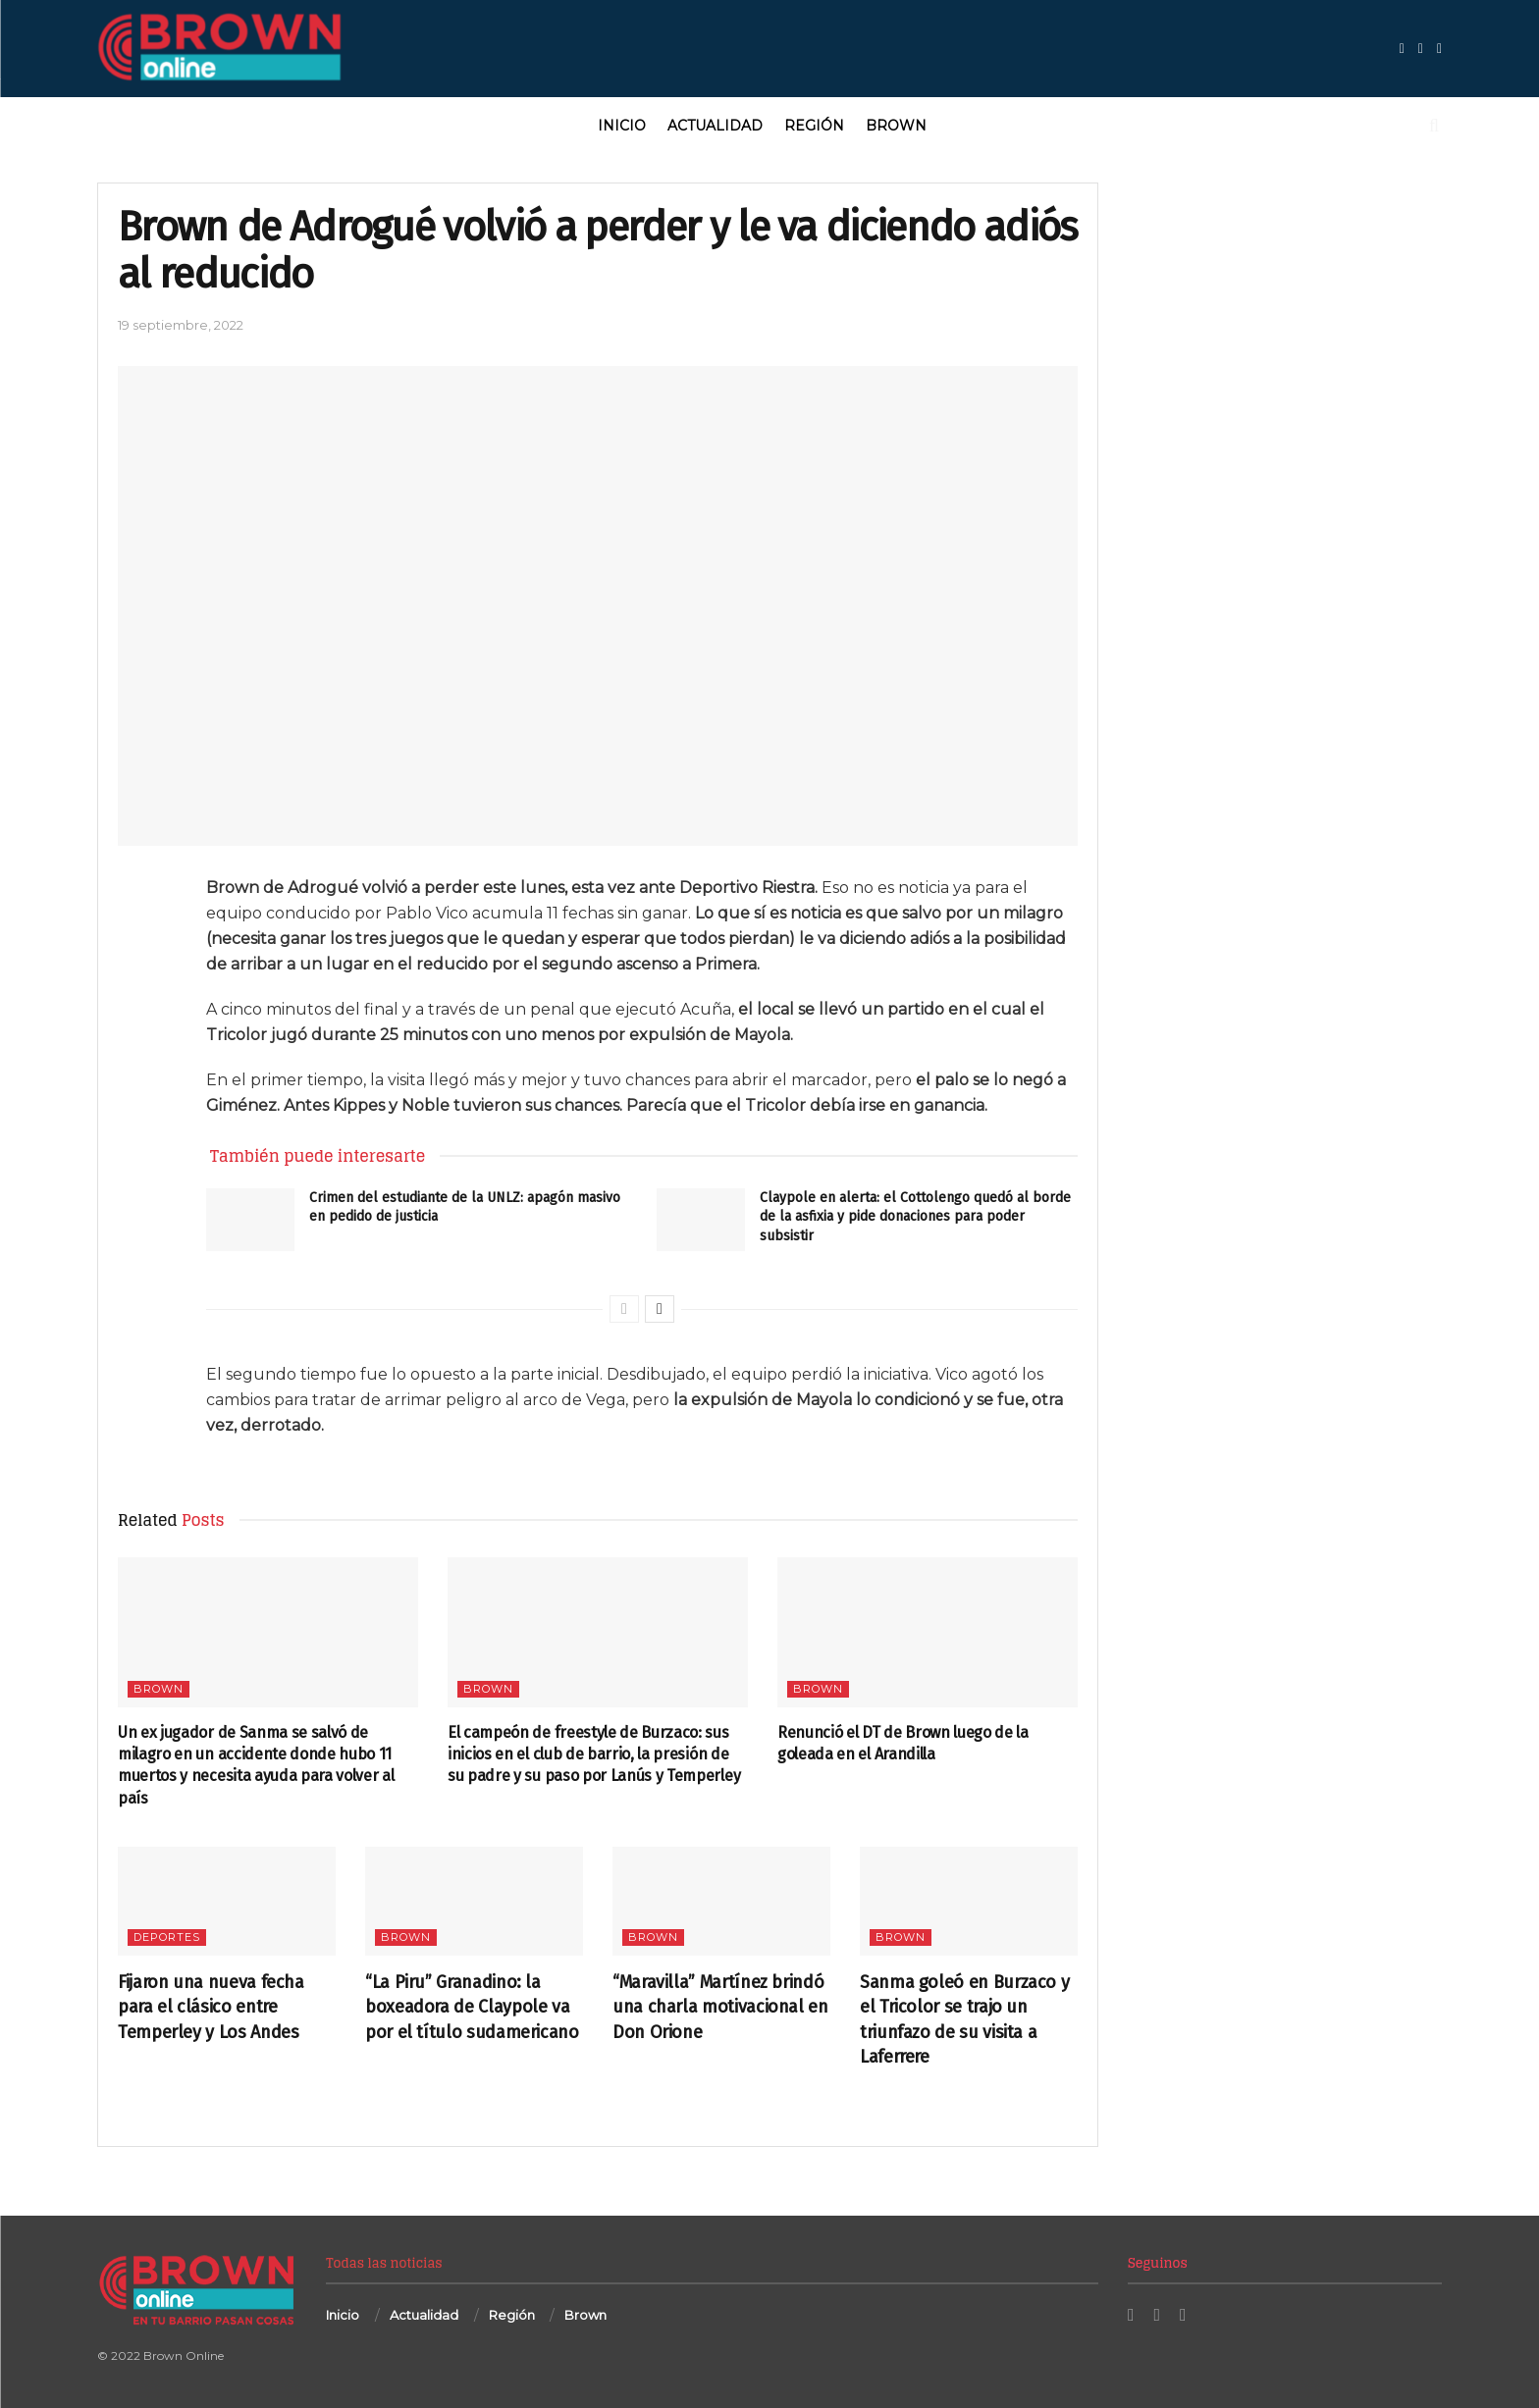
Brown (896, 125)
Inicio (622, 125)
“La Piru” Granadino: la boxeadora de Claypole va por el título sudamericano (472, 2006)
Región (814, 125)
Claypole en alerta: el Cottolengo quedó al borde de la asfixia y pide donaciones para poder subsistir (915, 1216)
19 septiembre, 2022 (180, 325)
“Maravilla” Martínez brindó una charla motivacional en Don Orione (720, 2006)
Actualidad (715, 125)
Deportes (166, 1937)
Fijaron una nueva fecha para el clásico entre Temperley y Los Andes (211, 2006)
